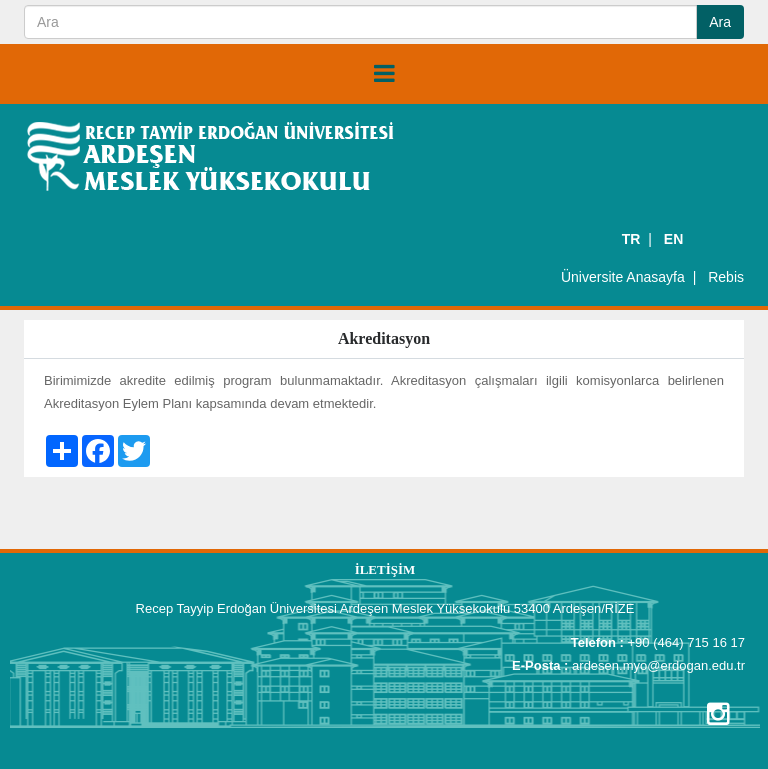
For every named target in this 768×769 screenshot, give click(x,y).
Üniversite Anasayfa (623, 277)
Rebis (726, 277)
